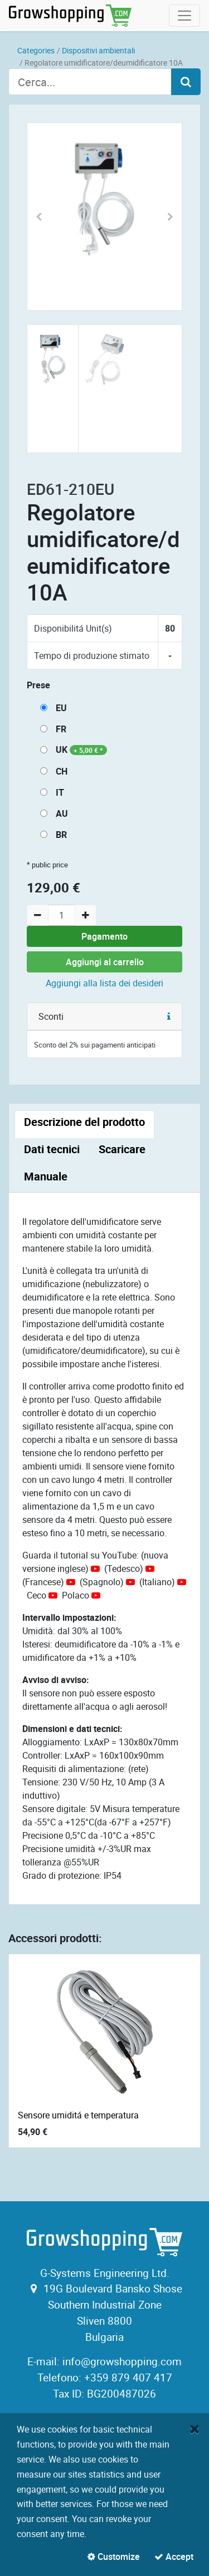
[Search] (186, 81)
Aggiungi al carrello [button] (105, 962)
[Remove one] (37, 915)
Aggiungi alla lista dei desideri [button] (104, 983)
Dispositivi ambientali (98, 50)
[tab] (84, 1124)
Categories (36, 50)
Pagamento (104, 936)
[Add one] (85, 915)
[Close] (195, 2428)
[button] (39, 216)
